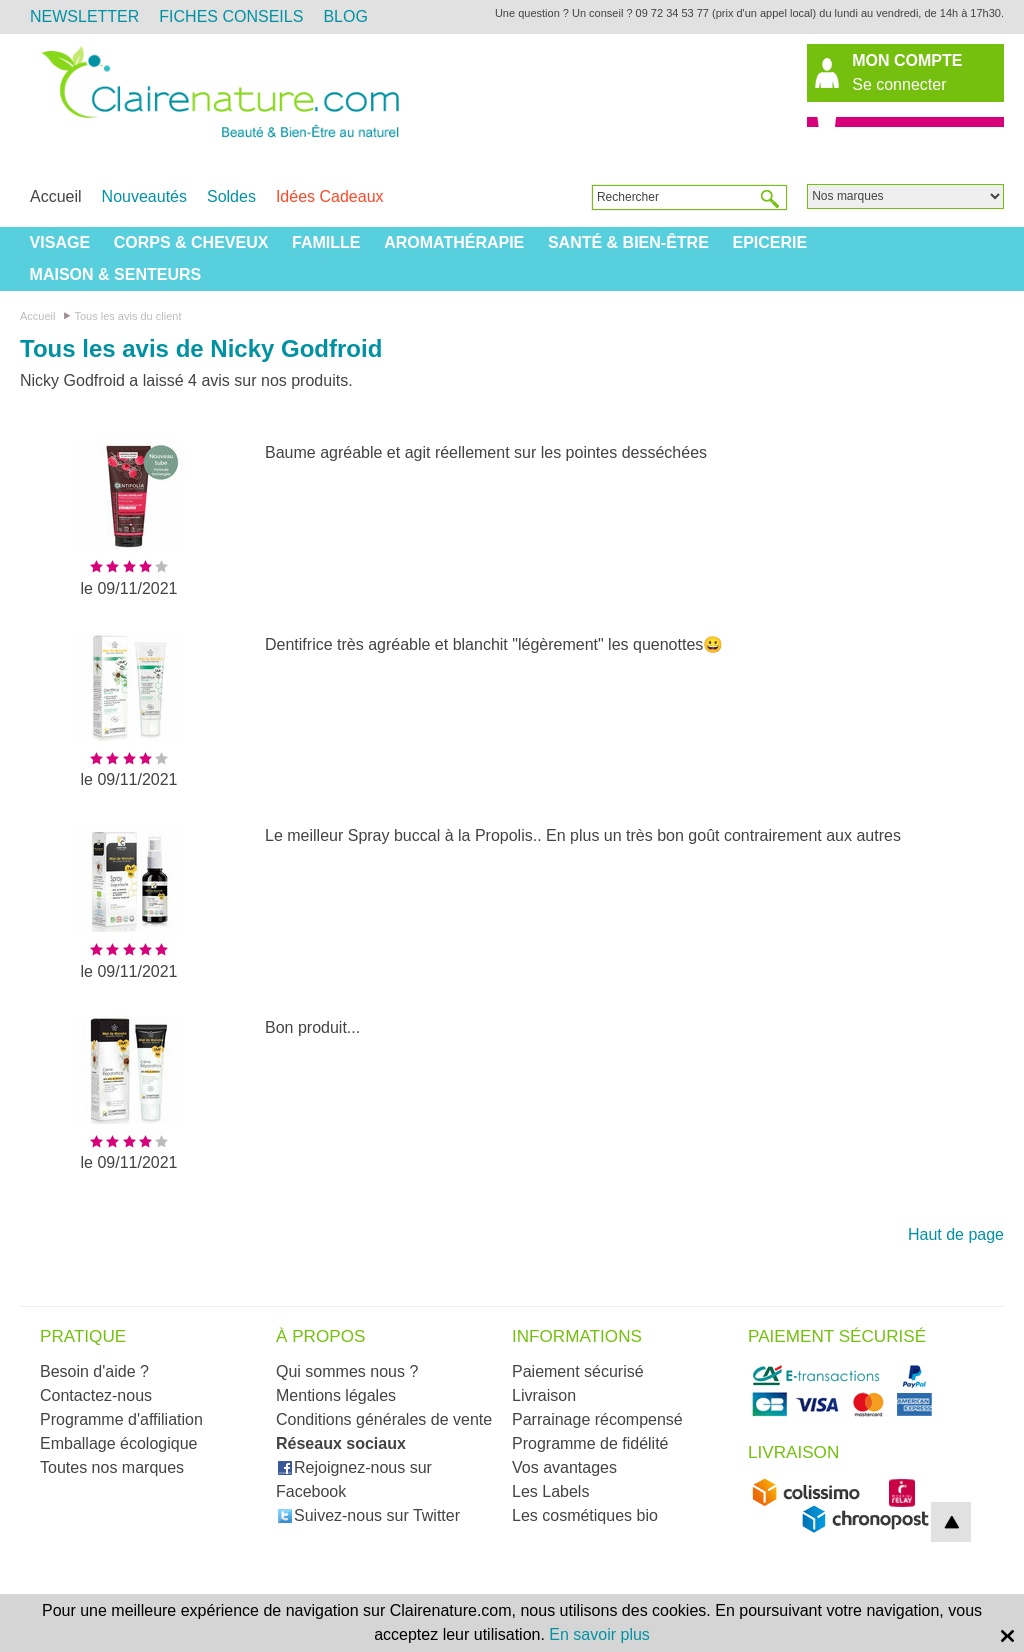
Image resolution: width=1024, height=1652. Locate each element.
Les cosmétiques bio (585, 1515)
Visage (60, 242)
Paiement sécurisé (578, 1371)
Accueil (56, 196)
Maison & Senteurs (116, 274)
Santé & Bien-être (628, 242)
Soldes (231, 196)
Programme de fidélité (590, 1443)
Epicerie (769, 242)
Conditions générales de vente (384, 1419)
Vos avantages (564, 1467)
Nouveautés (144, 196)
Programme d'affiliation (121, 1419)
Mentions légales (336, 1395)
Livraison (544, 1395)
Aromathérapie (454, 242)
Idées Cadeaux (330, 196)
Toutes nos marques (112, 1467)
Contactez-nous (96, 1395)
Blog (345, 16)
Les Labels (550, 1491)
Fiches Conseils (231, 16)
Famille (326, 242)
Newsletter (84, 16)
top (951, 1522)
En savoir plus (599, 1634)
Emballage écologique (118, 1443)
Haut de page (956, 1234)
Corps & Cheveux (191, 242)
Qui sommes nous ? (347, 1371)
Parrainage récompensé (597, 1419)
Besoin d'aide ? (94, 1371)
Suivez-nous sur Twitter (368, 1515)
